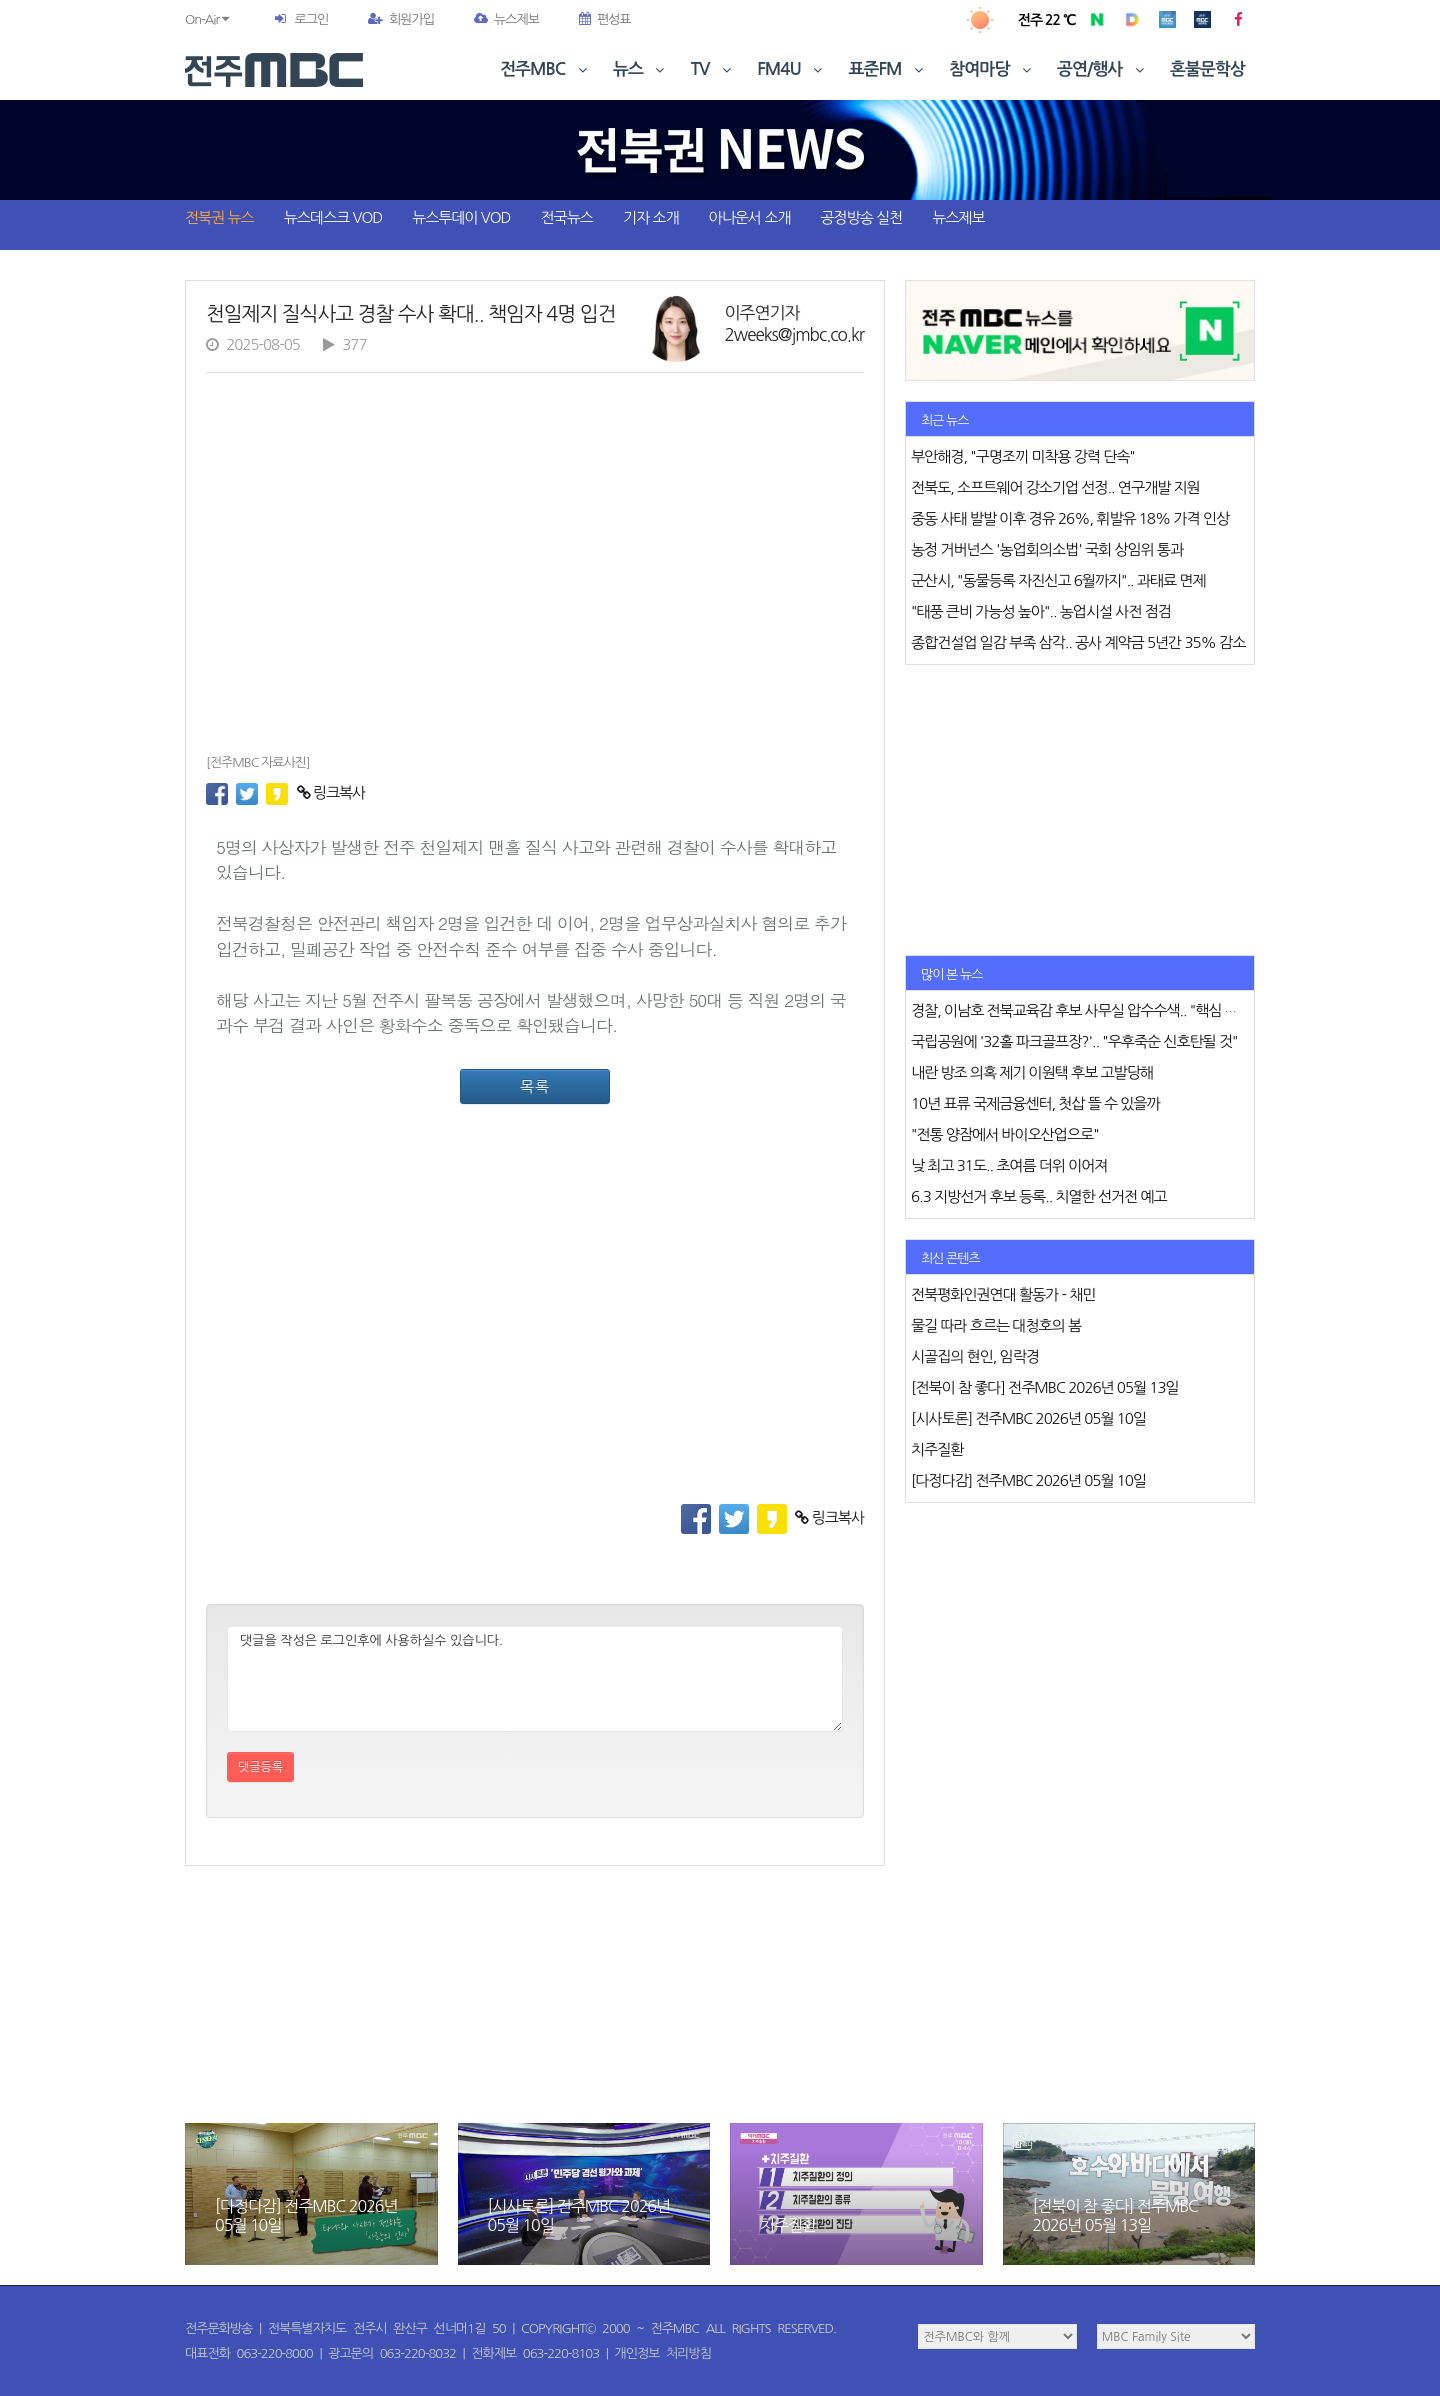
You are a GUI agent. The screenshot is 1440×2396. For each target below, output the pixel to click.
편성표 (605, 19)
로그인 (311, 19)
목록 (535, 1086)
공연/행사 (1102, 69)
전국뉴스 (567, 217)
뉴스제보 (506, 19)
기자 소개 (651, 217)
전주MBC (545, 69)
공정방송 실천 (861, 217)
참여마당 (992, 69)
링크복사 (331, 792)
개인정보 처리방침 (663, 2353)
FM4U (791, 69)
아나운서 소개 (750, 217)
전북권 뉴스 (219, 217)
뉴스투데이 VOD (461, 217)
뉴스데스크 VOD (333, 217)
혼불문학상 (1207, 69)
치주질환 (788, 2225)
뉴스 (641, 69)
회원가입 (401, 19)
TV (713, 69)
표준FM (888, 69)
